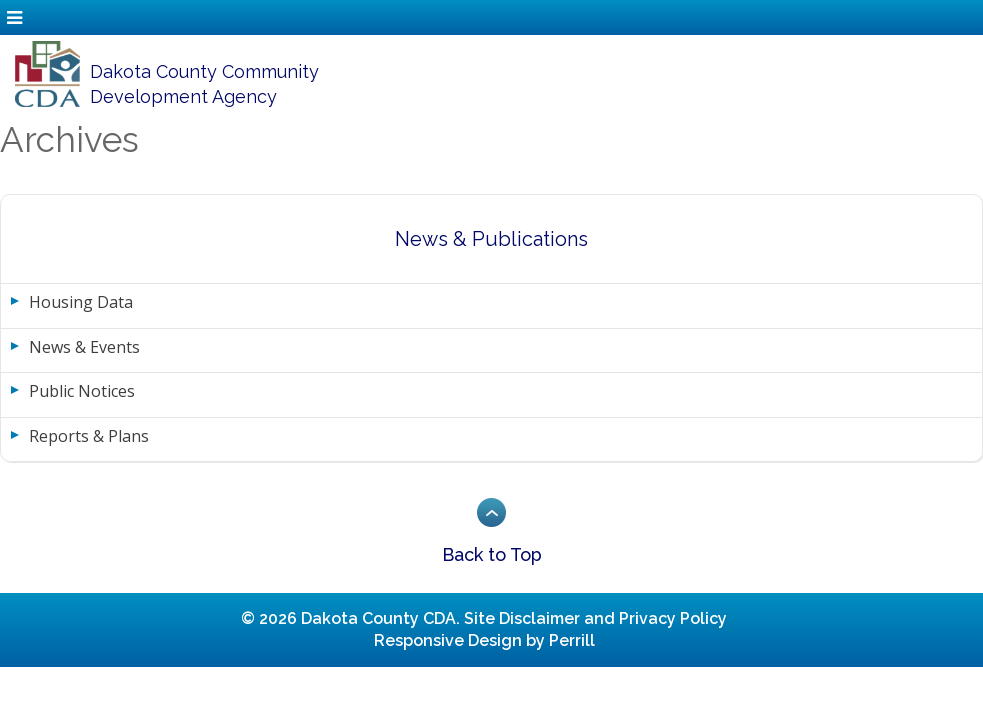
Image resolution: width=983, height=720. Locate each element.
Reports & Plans (89, 436)
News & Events (84, 347)
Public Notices (82, 391)
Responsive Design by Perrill (484, 640)
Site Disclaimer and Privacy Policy (595, 618)
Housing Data (81, 302)
